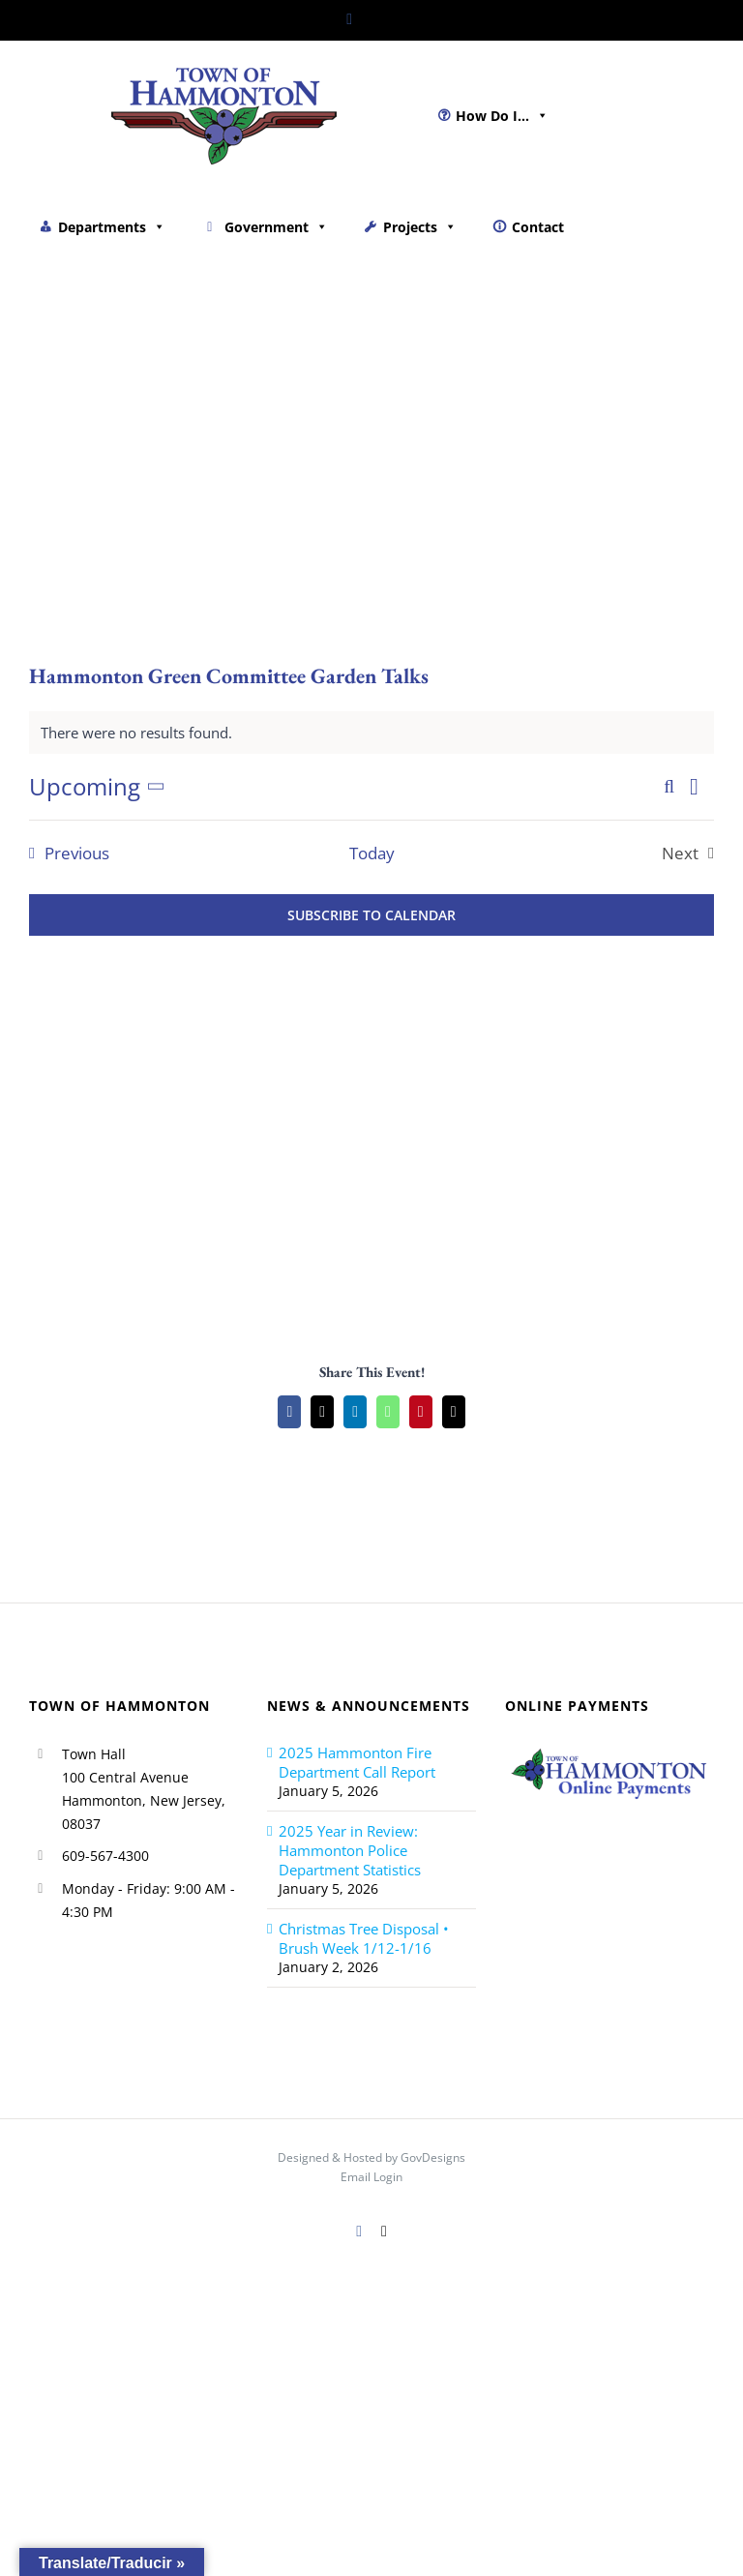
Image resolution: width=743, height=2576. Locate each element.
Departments (111, 227)
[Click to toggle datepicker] (100, 786)
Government (276, 227)
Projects (420, 227)
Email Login (371, 2177)
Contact (538, 227)
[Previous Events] (64, 853)
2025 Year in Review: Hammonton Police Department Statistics (350, 1850)
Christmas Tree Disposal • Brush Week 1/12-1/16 (364, 1938)
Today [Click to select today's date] (372, 853)
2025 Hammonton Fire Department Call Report (357, 1762)
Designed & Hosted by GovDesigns (371, 2157)
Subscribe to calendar (371, 915)
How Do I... (502, 115)
